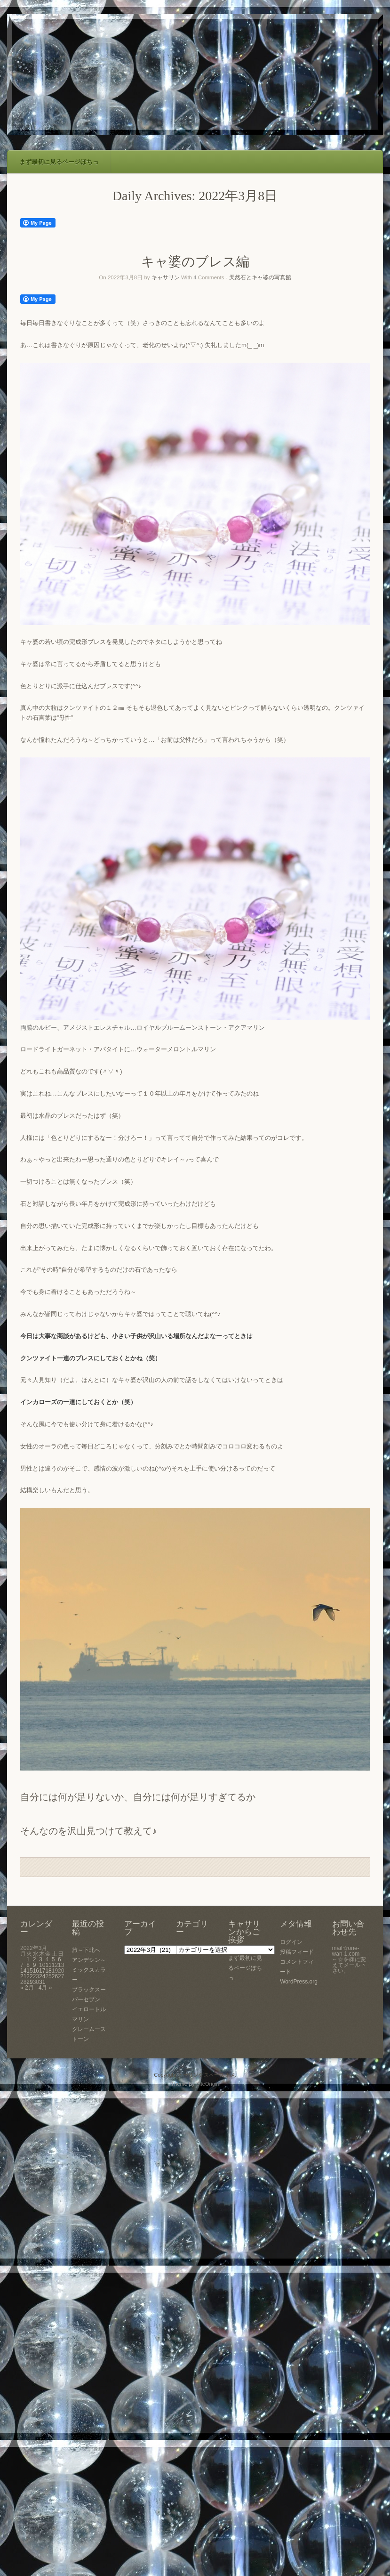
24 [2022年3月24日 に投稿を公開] (42, 1976)
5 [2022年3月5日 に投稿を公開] (53, 1959)
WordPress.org (299, 1981)
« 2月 (27, 1987)
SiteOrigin (207, 2084)
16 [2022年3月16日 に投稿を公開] (36, 1970)
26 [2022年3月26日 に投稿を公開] (55, 1976)
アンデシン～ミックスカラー (89, 1970)
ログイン (291, 1942)
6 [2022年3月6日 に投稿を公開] (59, 1959)
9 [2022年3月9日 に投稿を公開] (34, 1965)
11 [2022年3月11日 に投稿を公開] (48, 1965)
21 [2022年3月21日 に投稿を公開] (23, 1976)
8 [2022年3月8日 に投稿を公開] (28, 1965)
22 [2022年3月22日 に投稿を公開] (29, 1976)
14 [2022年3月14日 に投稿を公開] (23, 1970)
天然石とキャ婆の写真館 (260, 277)
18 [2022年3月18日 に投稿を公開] (48, 1970)
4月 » (45, 1987)
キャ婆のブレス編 (195, 261)
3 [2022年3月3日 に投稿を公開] (40, 1959)
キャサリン (165, 277)
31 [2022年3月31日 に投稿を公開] (42, 1982)
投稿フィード (297, 1952)
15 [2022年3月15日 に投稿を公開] (29, 1970)
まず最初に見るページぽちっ (59, 161)
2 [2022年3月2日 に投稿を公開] (34, 1959)
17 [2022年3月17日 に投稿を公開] (42, 1970)
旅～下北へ (86, 1950)
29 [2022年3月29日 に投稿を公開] (29, 1982)
